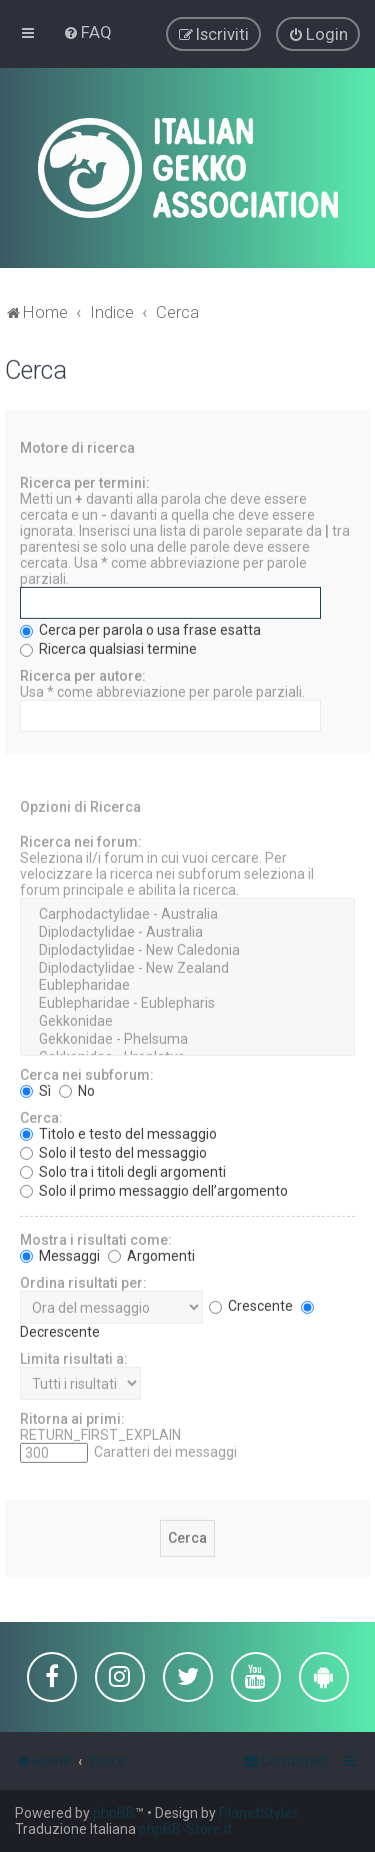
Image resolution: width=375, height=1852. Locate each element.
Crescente (251, 1305)
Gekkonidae (187, 1021)
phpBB (114, 1813)
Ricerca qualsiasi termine (108, 648)
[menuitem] (87, 32)
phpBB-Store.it (185, 1829)
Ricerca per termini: (85, 482)
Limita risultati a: (74, 1357)
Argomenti (151, 1254)
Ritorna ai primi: (72, 1417)
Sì (35, 1089)
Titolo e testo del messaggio (118, 1132)
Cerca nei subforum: (87, 1073)
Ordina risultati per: (83, 1281)
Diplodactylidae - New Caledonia (187, 950)
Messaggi (60, 1254)
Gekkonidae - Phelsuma (187, 1039)
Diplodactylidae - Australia (187, 932)
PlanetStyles (259, 1813)
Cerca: (41, 1116)
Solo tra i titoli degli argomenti (123, 1170)
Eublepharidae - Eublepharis (187, 1003)
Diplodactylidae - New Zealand (187, 967)
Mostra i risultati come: (96, 1238)
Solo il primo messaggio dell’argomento (154, 1189)
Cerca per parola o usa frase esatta (140, 629)
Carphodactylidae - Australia (187, 914)
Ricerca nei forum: (81, 841)
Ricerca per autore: (83, 675)
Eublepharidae (187, 985)
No (77, 1089)
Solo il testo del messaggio (113, 1151)
